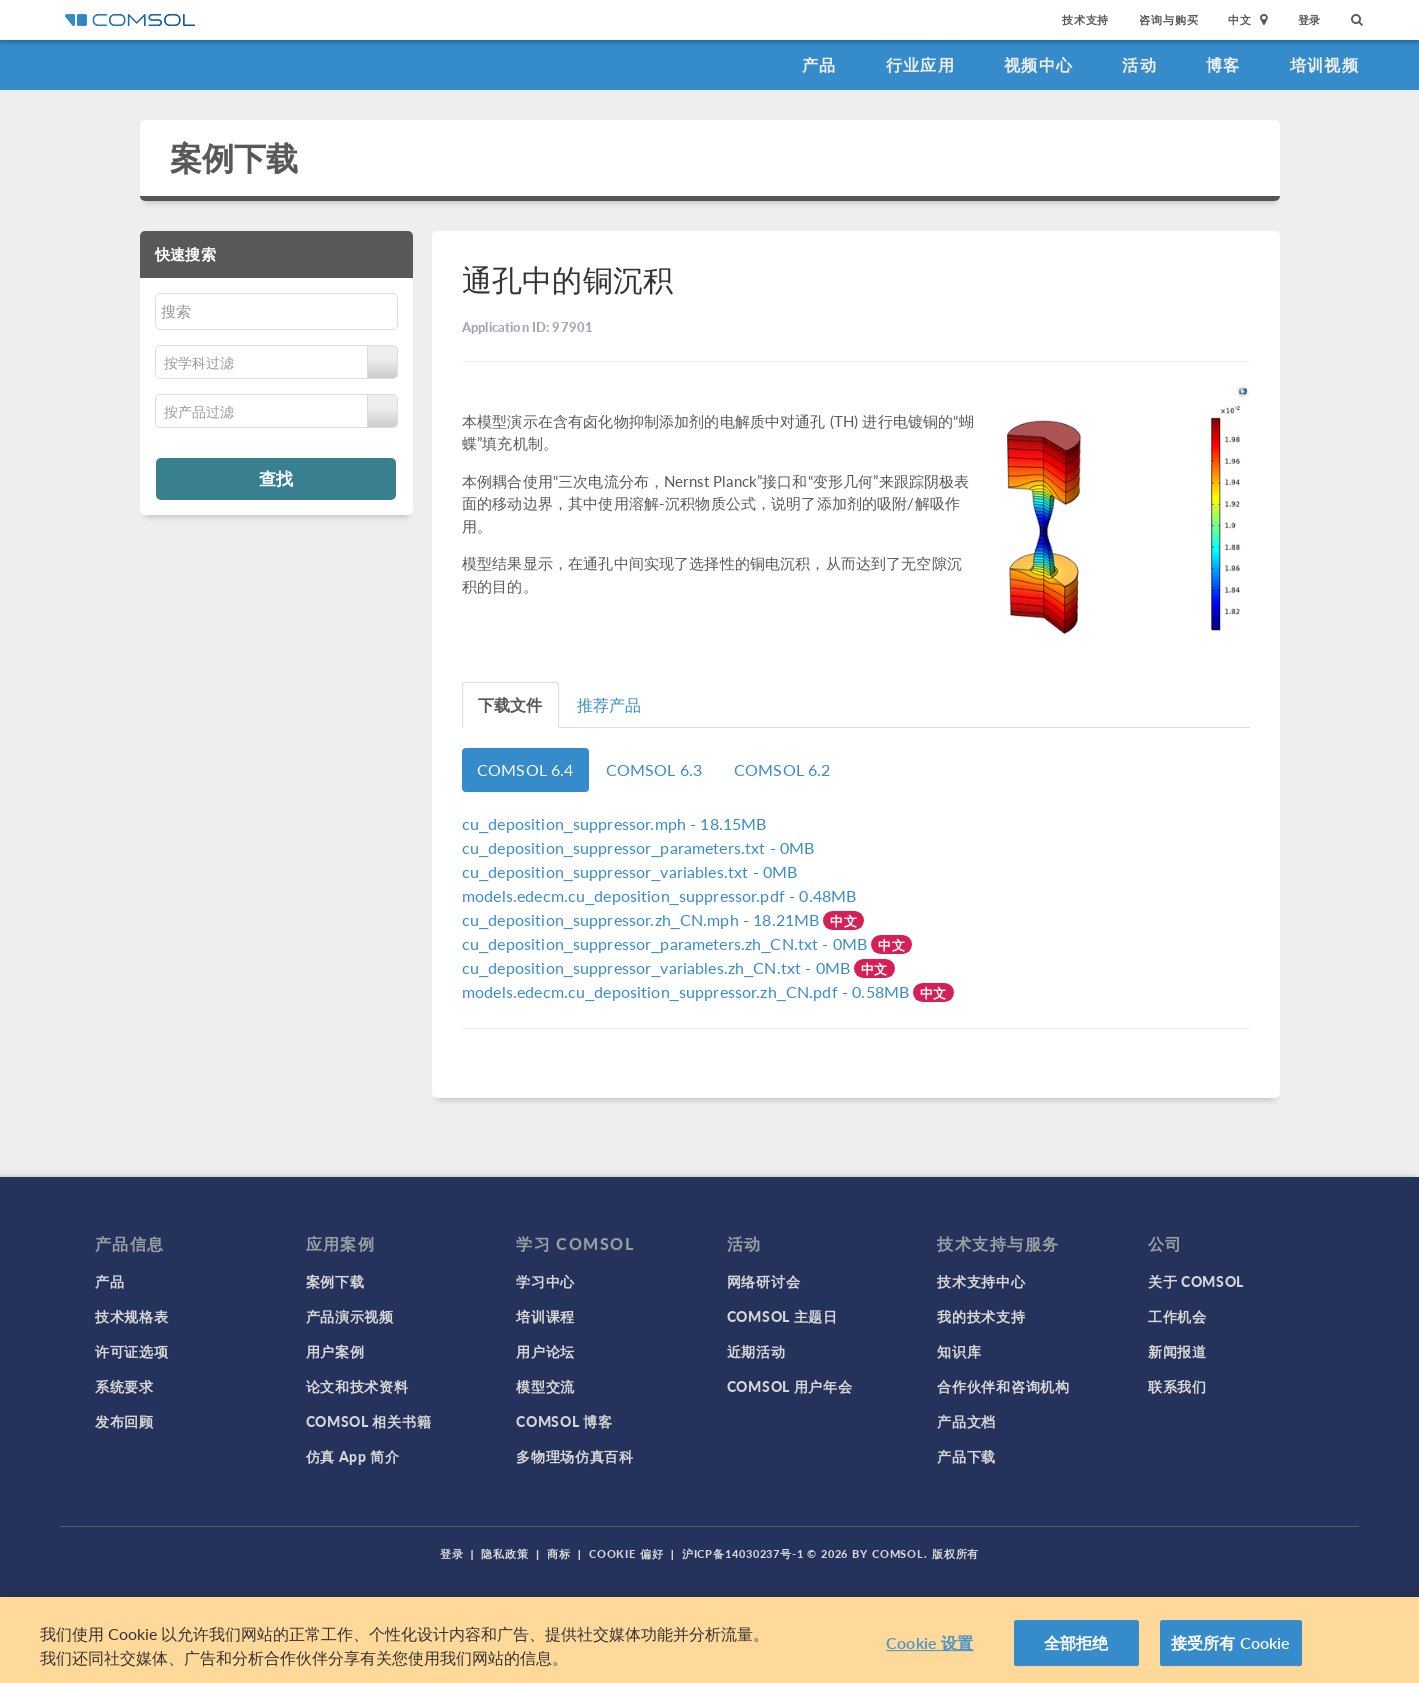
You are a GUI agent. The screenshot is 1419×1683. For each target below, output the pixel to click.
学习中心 (545, 1281)
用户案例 (335, 1351)
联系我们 (1177, 1386)
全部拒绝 (1076, 1642)
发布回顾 (124, 1421)
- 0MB (638, 847)
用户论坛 (545, 1351)
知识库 (959, 1351)
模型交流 (545, 1386)
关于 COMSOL (1196, 1281)
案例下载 (234, 157)
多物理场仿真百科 (575, 1456)
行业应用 (920, 64)
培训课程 (545, 1316)
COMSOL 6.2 (782, 769)
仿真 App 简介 (353, 1456)
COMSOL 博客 (564, 1421)
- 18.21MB (642, 919)
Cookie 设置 (929, 1642)
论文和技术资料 (357, 1386)
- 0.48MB (659, 895)
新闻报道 (1177, 1351)
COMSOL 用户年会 (790, 1386)
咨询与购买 (1168, 19)
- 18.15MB (614, 823)
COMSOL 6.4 (525, 769)
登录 (1310, 19)
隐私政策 (505, 1553)
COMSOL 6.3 (654, 769)
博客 (1223, 64)
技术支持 (1085, 19)
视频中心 (1038, 64)
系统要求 (124, 1386)
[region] (709, 1640)
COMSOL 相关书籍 (369, 1421)
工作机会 (1177, 1316)
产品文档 (966, 1421)
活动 (1139, 64)
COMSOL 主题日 (782, 1316)
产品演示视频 (350, 1316)
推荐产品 (609, 704)
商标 (559, 1553)
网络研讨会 (764, 1281)
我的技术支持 (981, 1316)
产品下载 (966, 1456)
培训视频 (1324, 64)
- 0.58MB (687, 991)
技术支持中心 (981, 1281)
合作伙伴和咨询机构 (1003, 1386)
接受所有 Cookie (1231, 1642)
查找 (276, 478)
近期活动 (756, 1351)
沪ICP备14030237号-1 (743, 1553)
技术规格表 (132, 1316)
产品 (819, 64)
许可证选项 (132, 1351)
